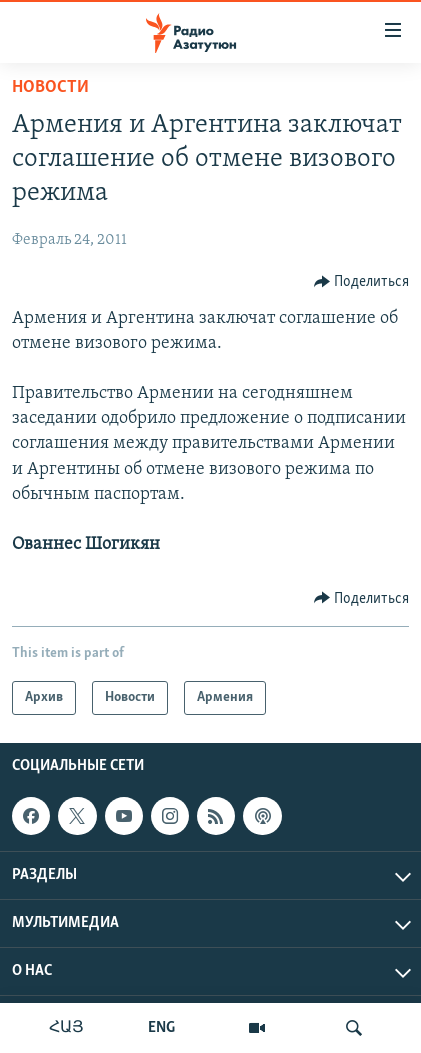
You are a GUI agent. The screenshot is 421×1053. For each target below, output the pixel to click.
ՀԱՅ (66, 1028)
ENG (161, 1028)
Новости (50, 87)
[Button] (362, 282)
